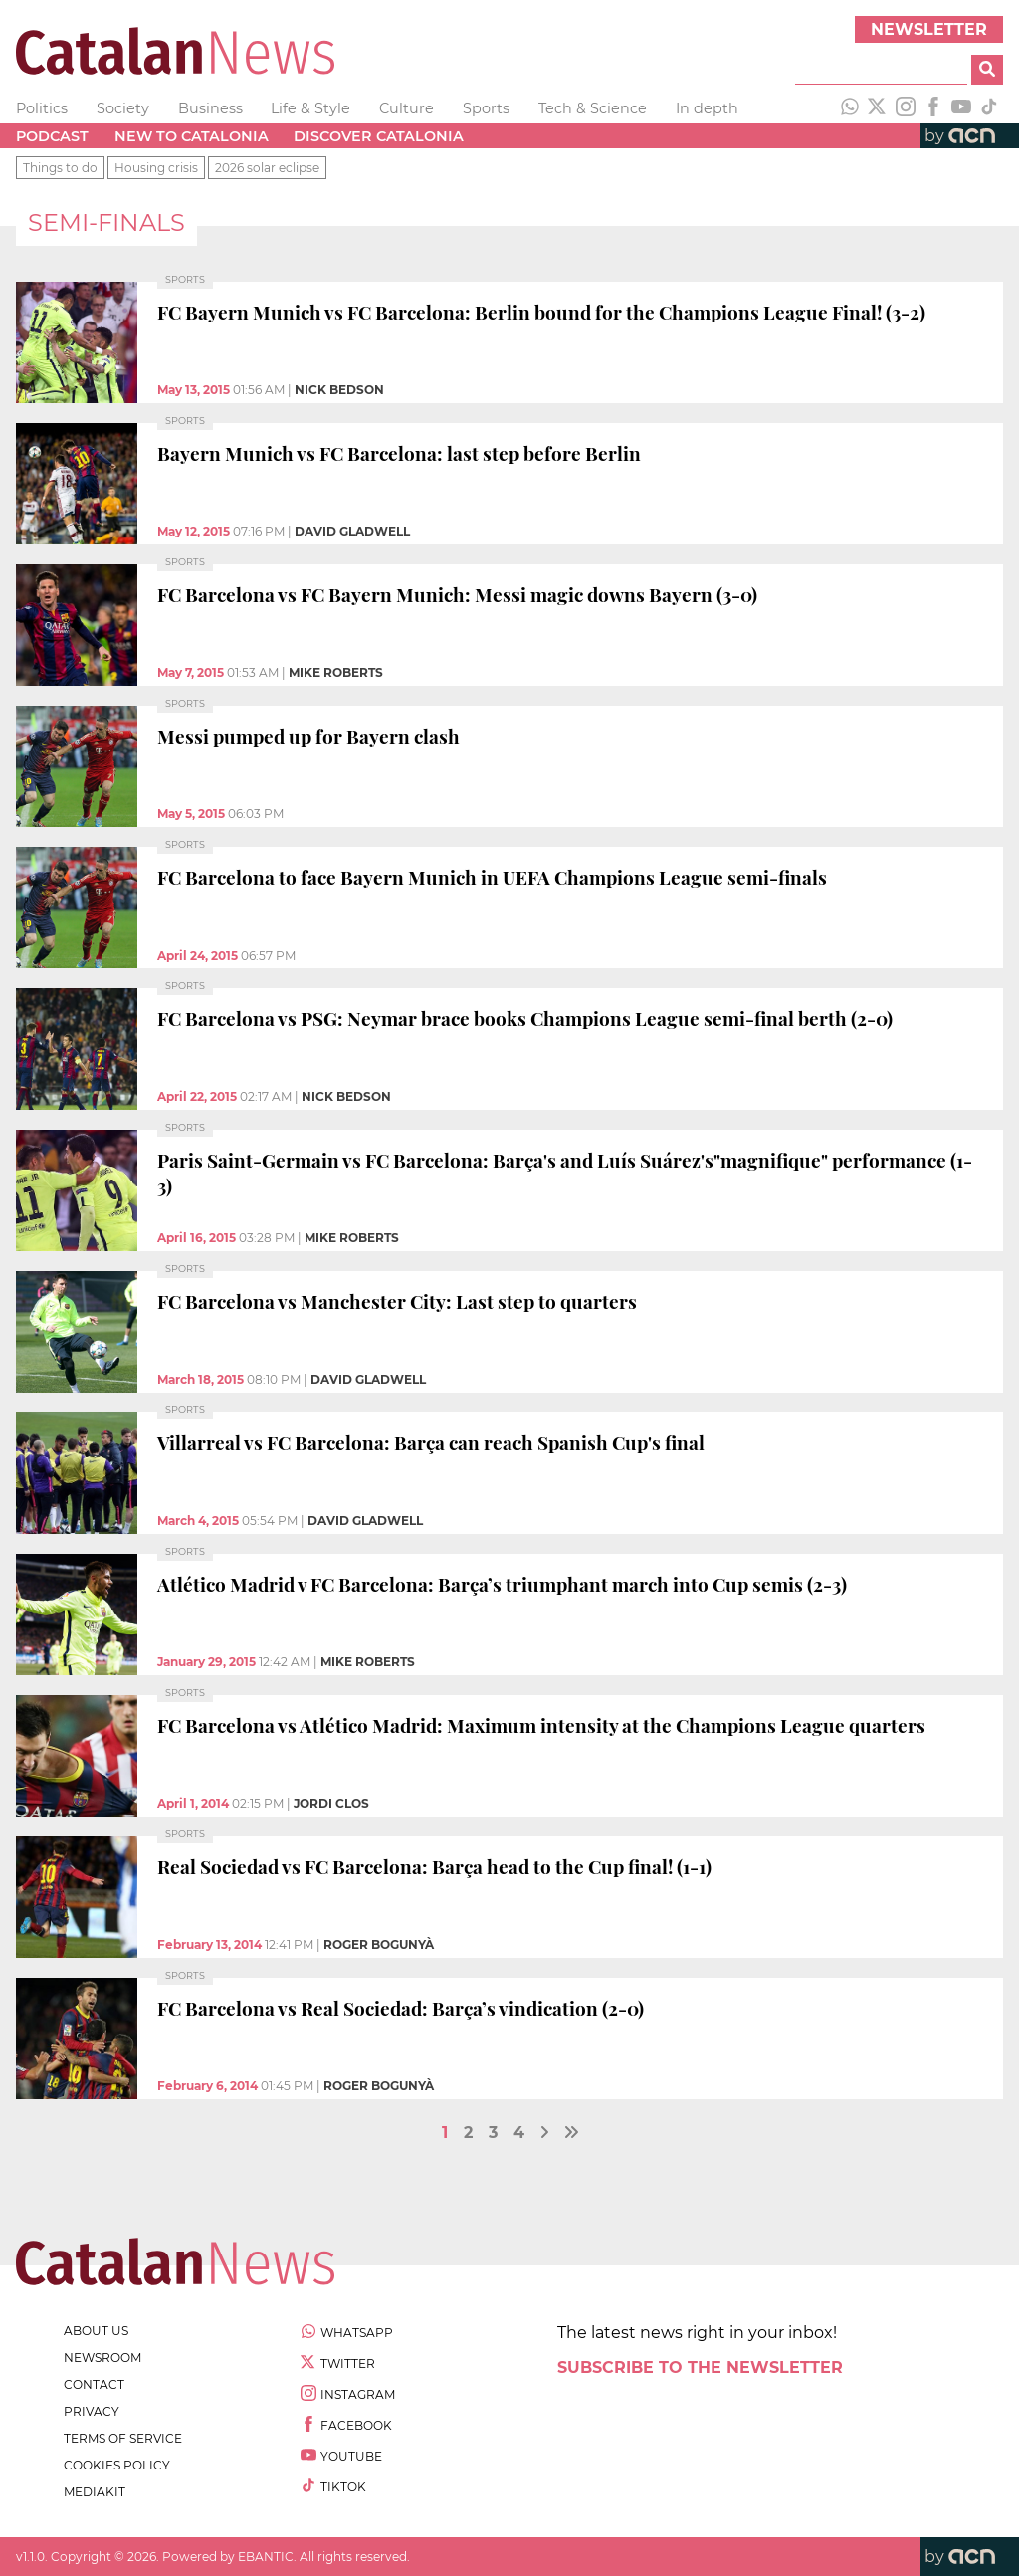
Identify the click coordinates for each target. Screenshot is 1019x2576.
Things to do (60, 167)
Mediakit (94, 2491)
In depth (707, 108)
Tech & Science (592, 108)
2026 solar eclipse (267, 167)
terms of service (123, 2438)
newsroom (102, 2357)
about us (96, 2330)
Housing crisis (156, 167)
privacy (91, 2411)
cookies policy (117, 2465)
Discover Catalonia (379, 136)
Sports (486, 108)
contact (94, 2384)
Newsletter (929, 29)
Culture (406, 108)
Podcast (52, 136)
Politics (42, 108)
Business (210, 108)
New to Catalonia (191, 136)
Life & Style (310, 108)
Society (123, 108)
